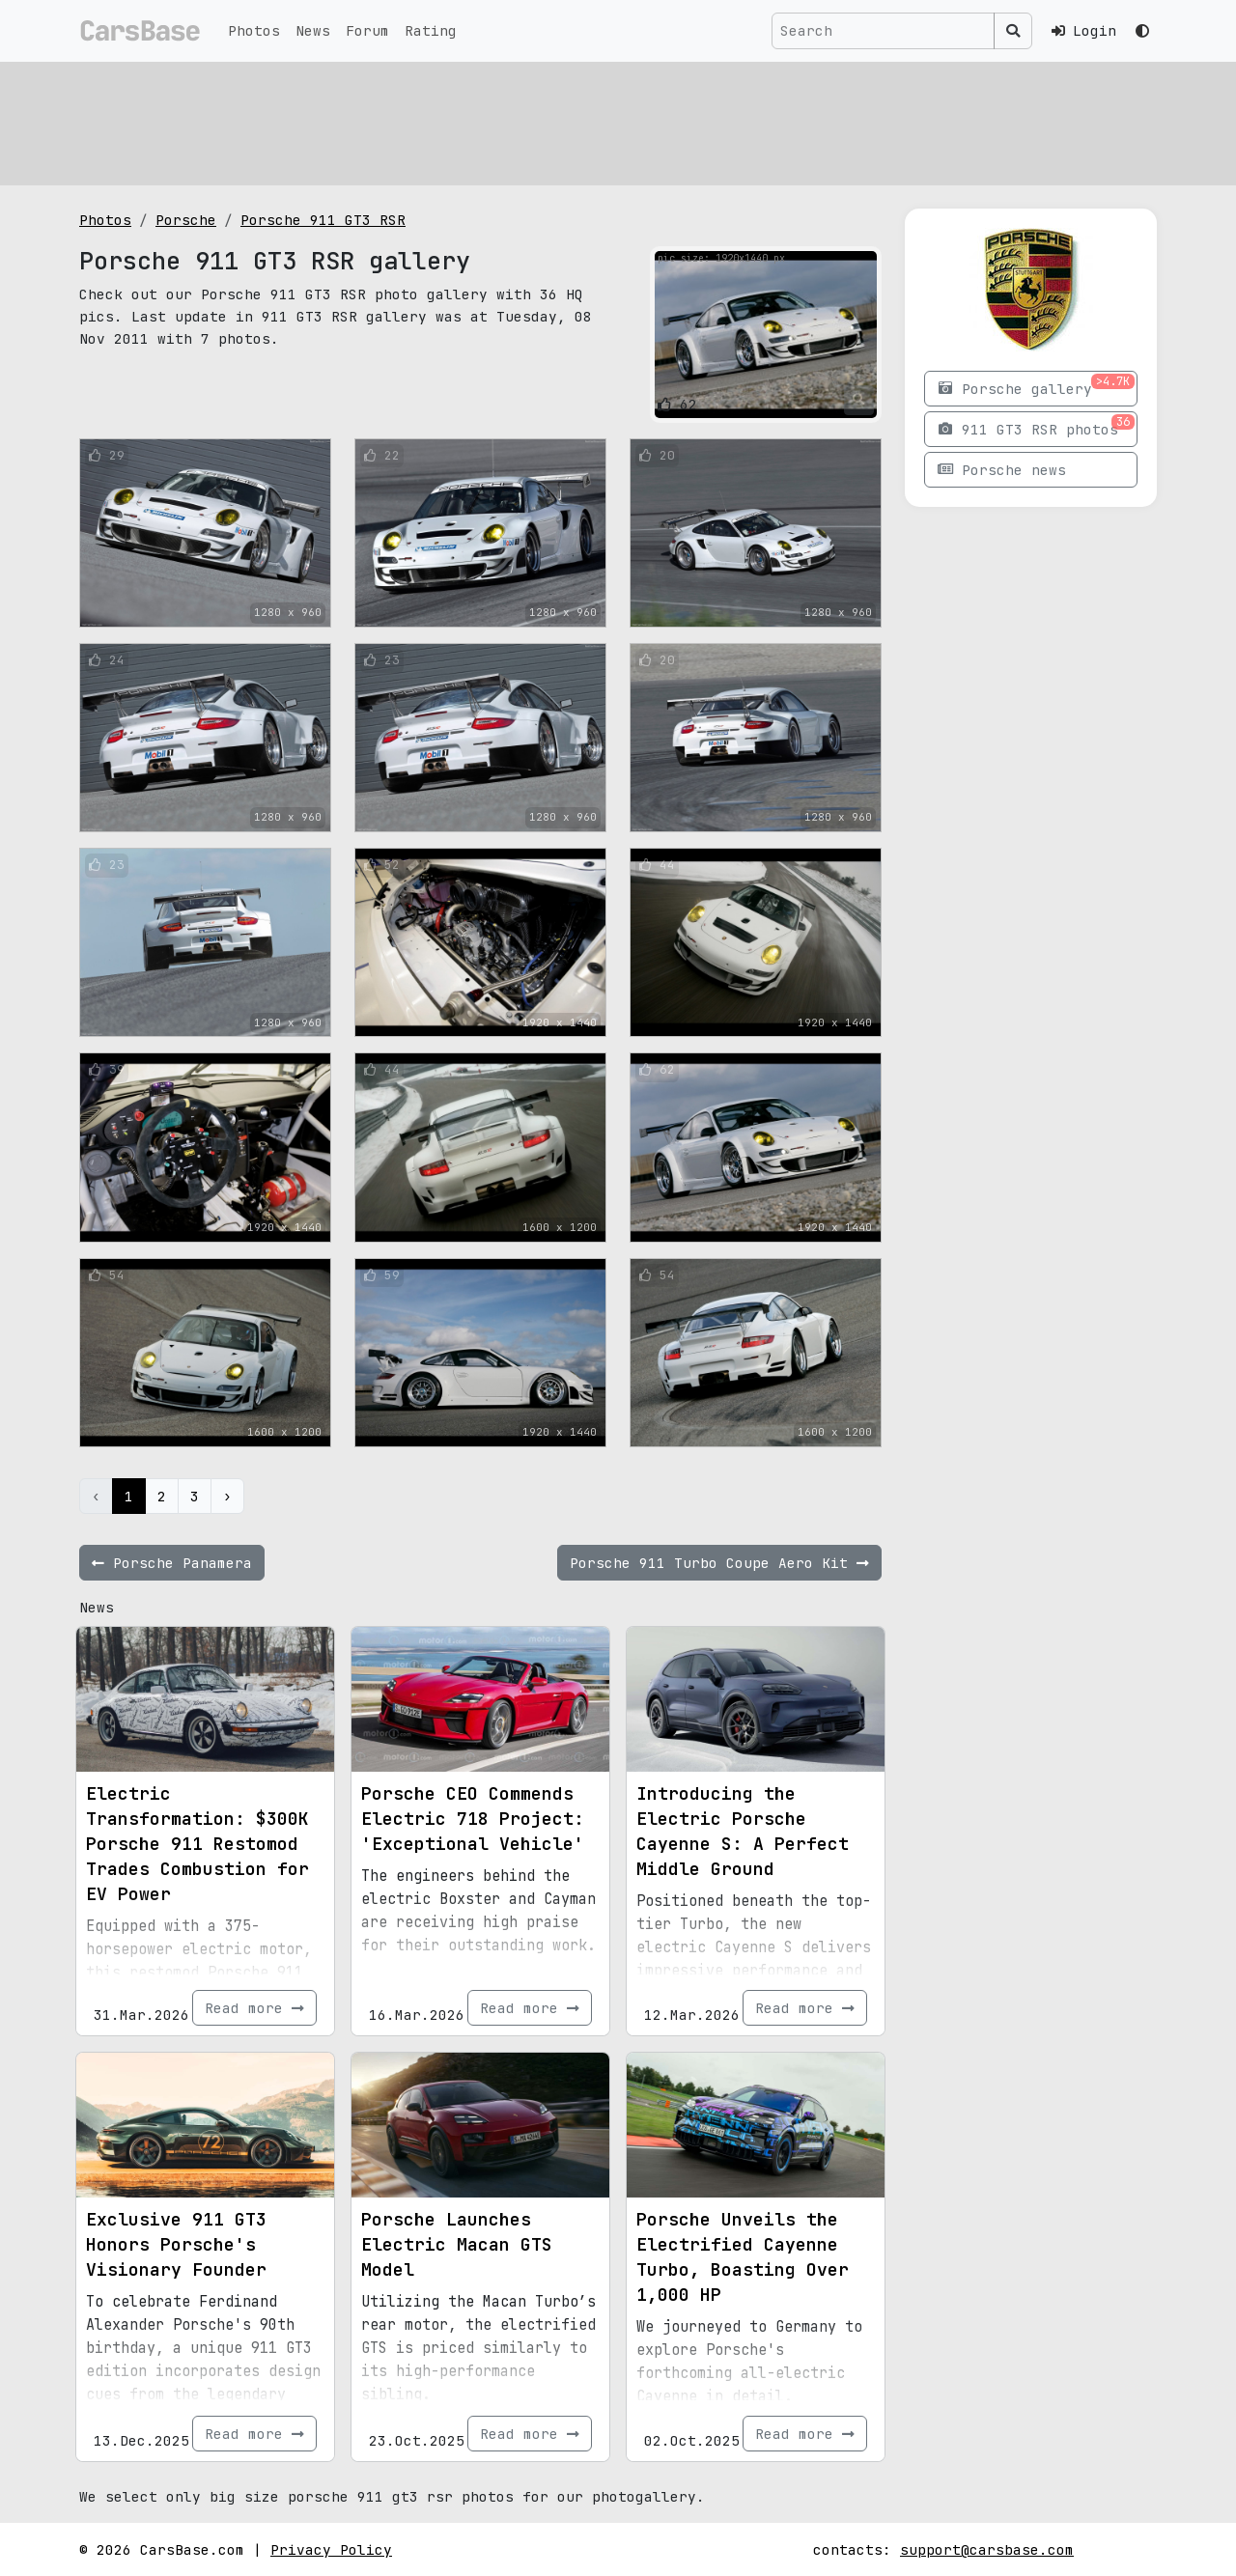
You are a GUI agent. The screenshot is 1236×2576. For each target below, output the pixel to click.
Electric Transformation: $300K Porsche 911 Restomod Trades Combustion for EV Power (197, 1843)
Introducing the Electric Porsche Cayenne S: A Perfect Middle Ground (742, 1831)
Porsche (185, 219)
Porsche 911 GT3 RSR (323, 219)
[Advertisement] (618, 120)
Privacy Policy (331, 2549)
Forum (367, 30)
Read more (254, 2008)
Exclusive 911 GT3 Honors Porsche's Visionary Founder (176, 2244)
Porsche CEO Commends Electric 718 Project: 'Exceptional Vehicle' (472, 1818)
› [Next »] (227, 1496)
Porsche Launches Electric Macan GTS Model (456, 2244)
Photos (254, 30)
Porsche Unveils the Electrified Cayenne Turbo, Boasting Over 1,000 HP (742, 2257)
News (312, 30)
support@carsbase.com (987, 2549)
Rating (431, 30)
